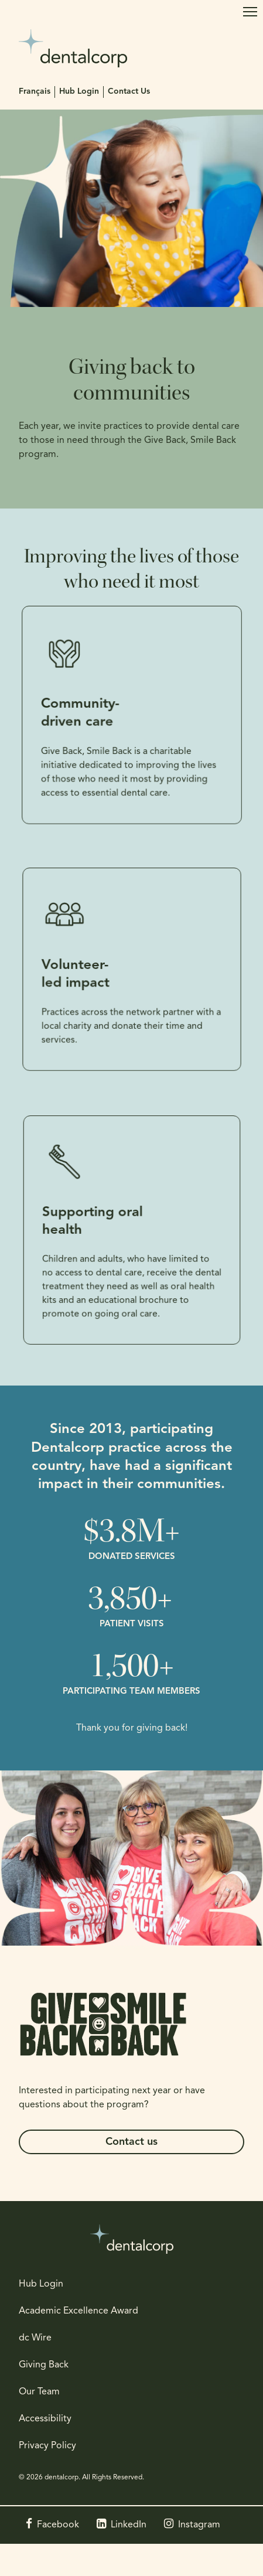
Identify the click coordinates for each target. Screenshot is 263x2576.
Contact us (131, 2142)
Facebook (58, 2525)
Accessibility (45, 2419)
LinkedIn (128, 2525)
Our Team (39, 2392)
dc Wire (35, 2338)
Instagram (199, 2525)
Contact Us (129, 91)
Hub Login (79, 91)
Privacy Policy (47, 2446)
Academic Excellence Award (78, 2311)
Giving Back (44, 2365)
